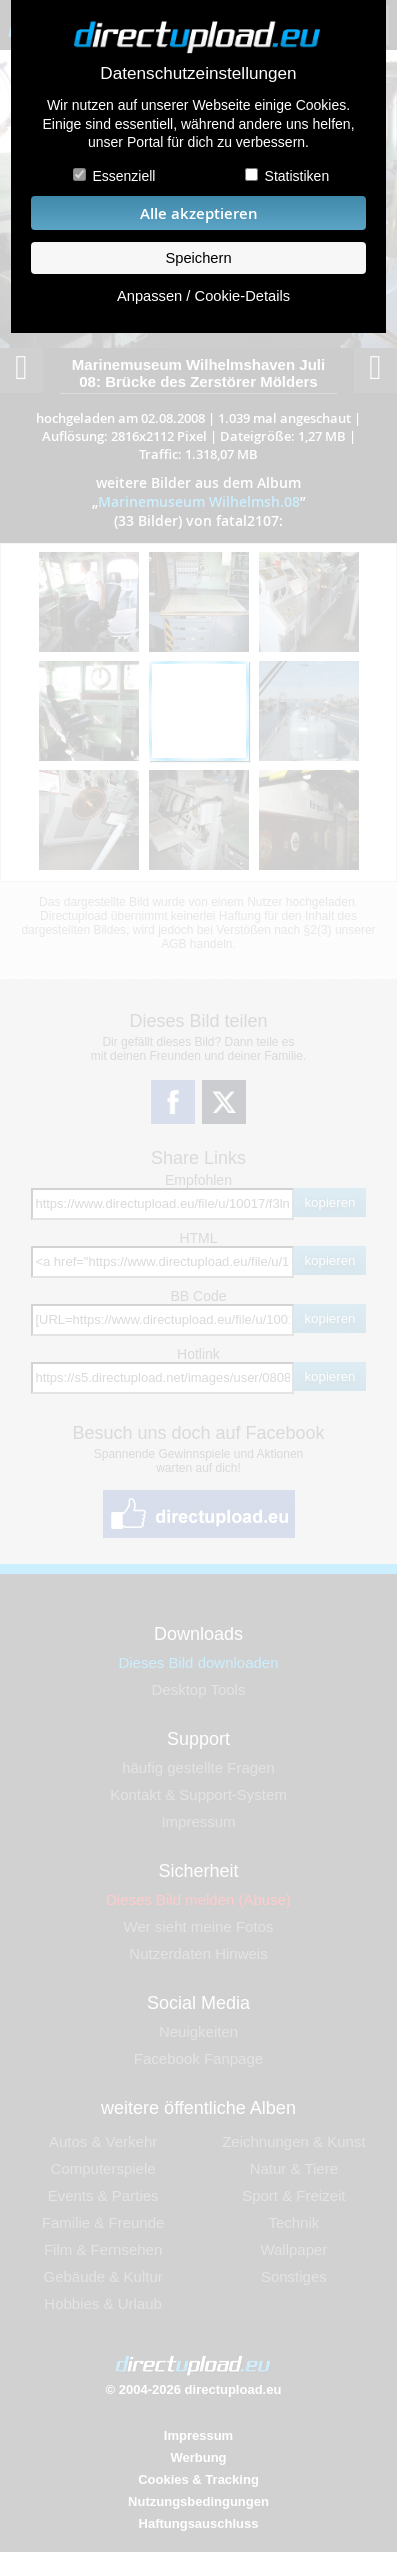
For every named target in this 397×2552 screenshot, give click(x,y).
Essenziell (123, 176)
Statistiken (297, 176)
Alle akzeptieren (199, 213)
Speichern (198, 258)
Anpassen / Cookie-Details (203, 296)
